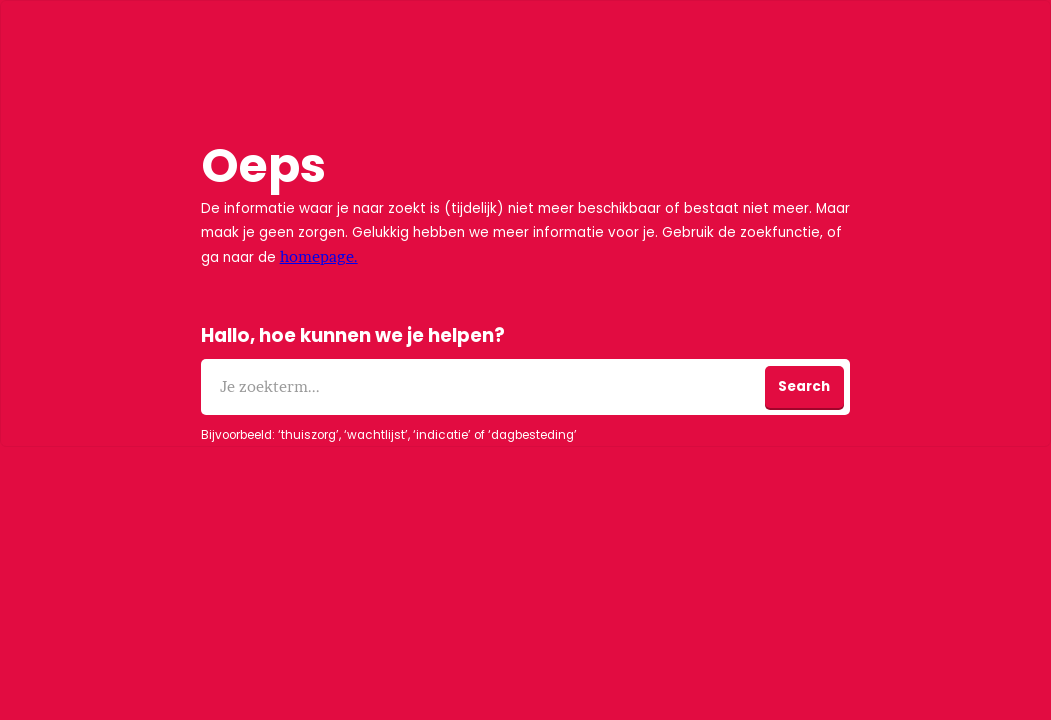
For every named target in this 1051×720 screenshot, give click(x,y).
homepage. (319, 256)
